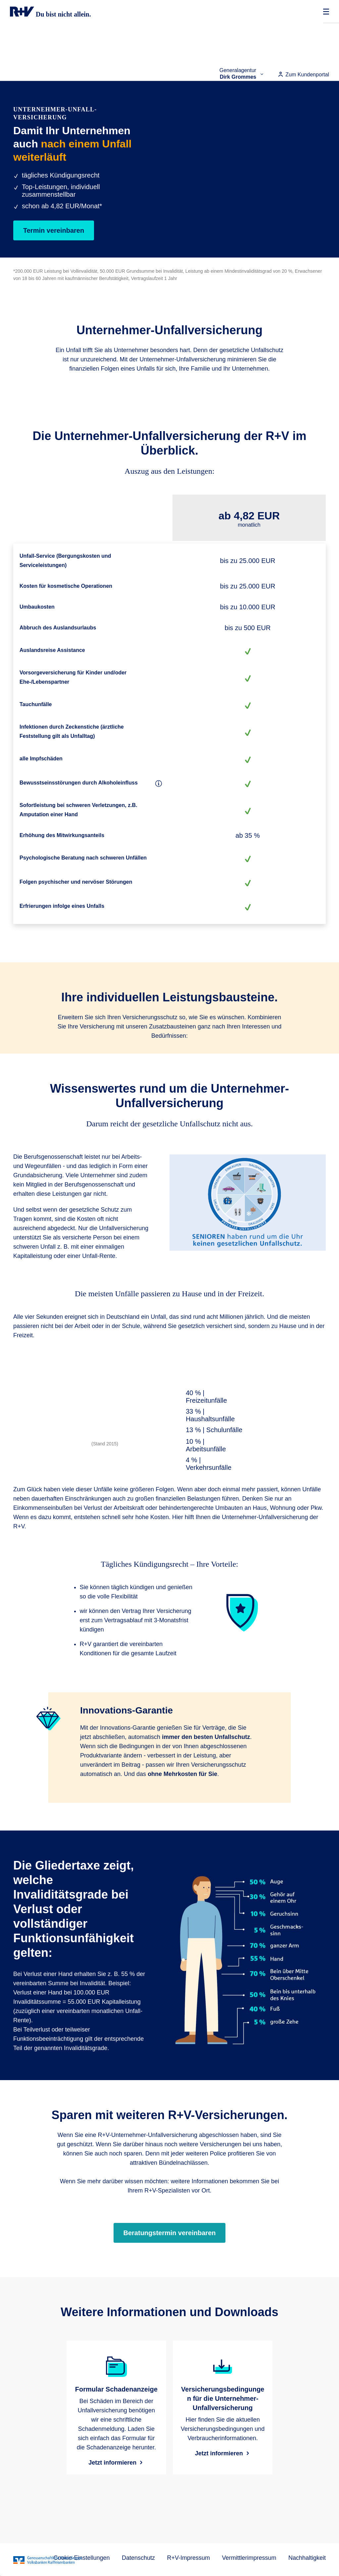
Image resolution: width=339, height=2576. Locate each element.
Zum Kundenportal (303, 74)
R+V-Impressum (188, 2558)
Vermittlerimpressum (249, 2558)
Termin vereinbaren (53, 230)
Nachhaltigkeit (307, 2558)
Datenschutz (138, 2558)
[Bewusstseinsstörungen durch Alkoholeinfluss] (158, 784)
